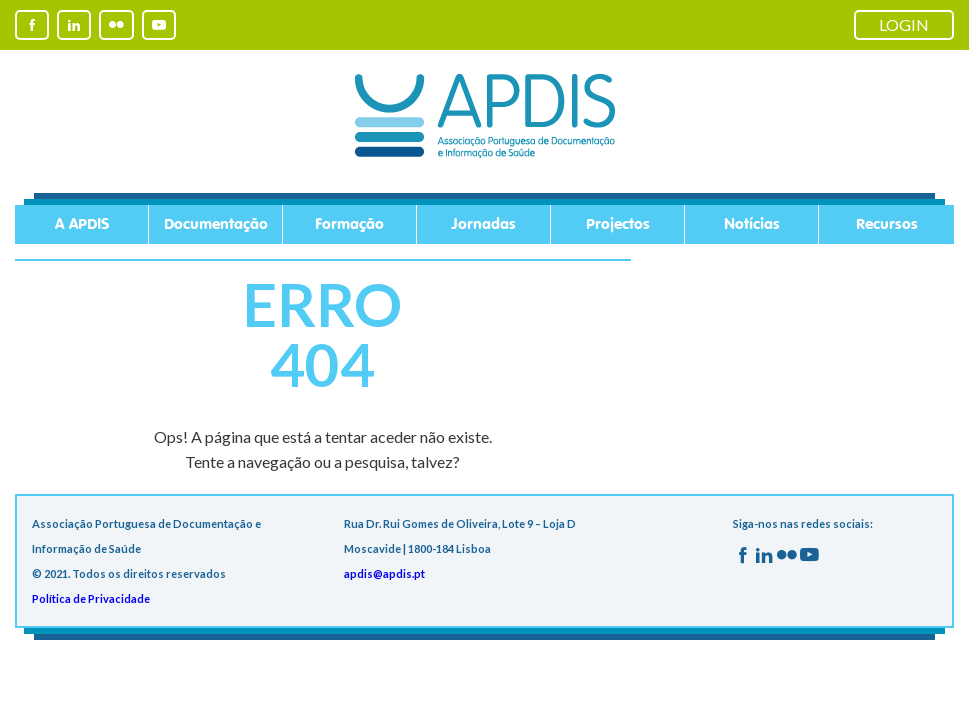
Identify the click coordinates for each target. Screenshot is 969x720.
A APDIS (82, 224)
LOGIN (904, 24)
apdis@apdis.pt (384, 573)
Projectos (618, 224)
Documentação (216, 224)
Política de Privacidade (91, 598)
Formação (349, 224)
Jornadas (483, 224)
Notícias (752, 224)
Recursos (887, 224)
